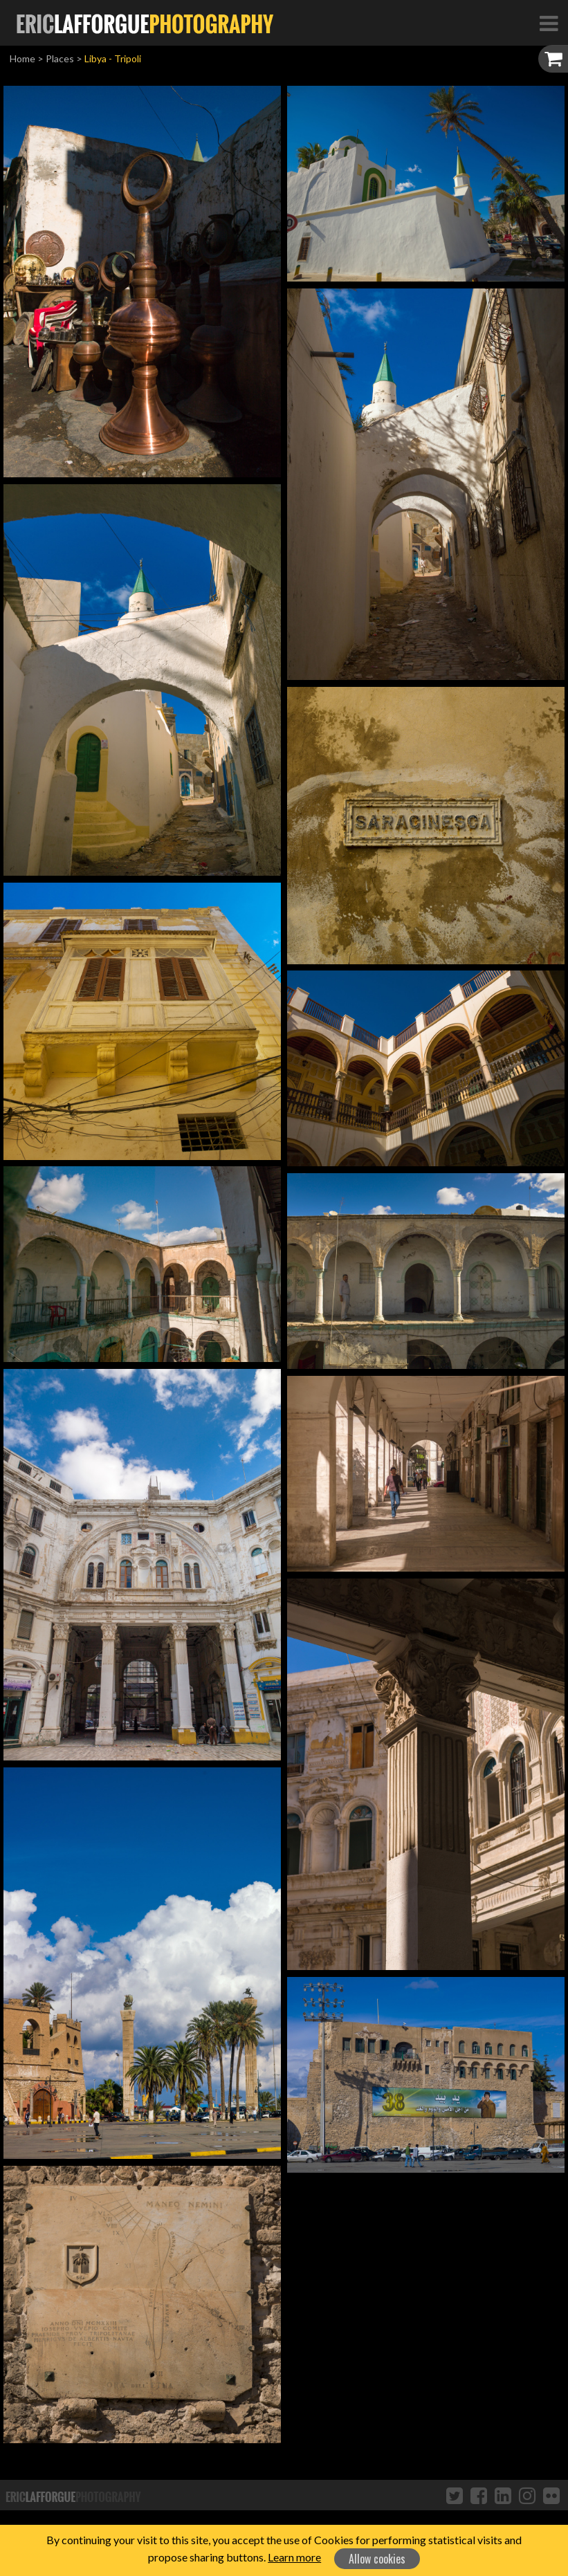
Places (60, 58)
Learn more (294, 2557)
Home (22, 58)
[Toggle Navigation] (548, 23)
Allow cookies (377, 2558)
